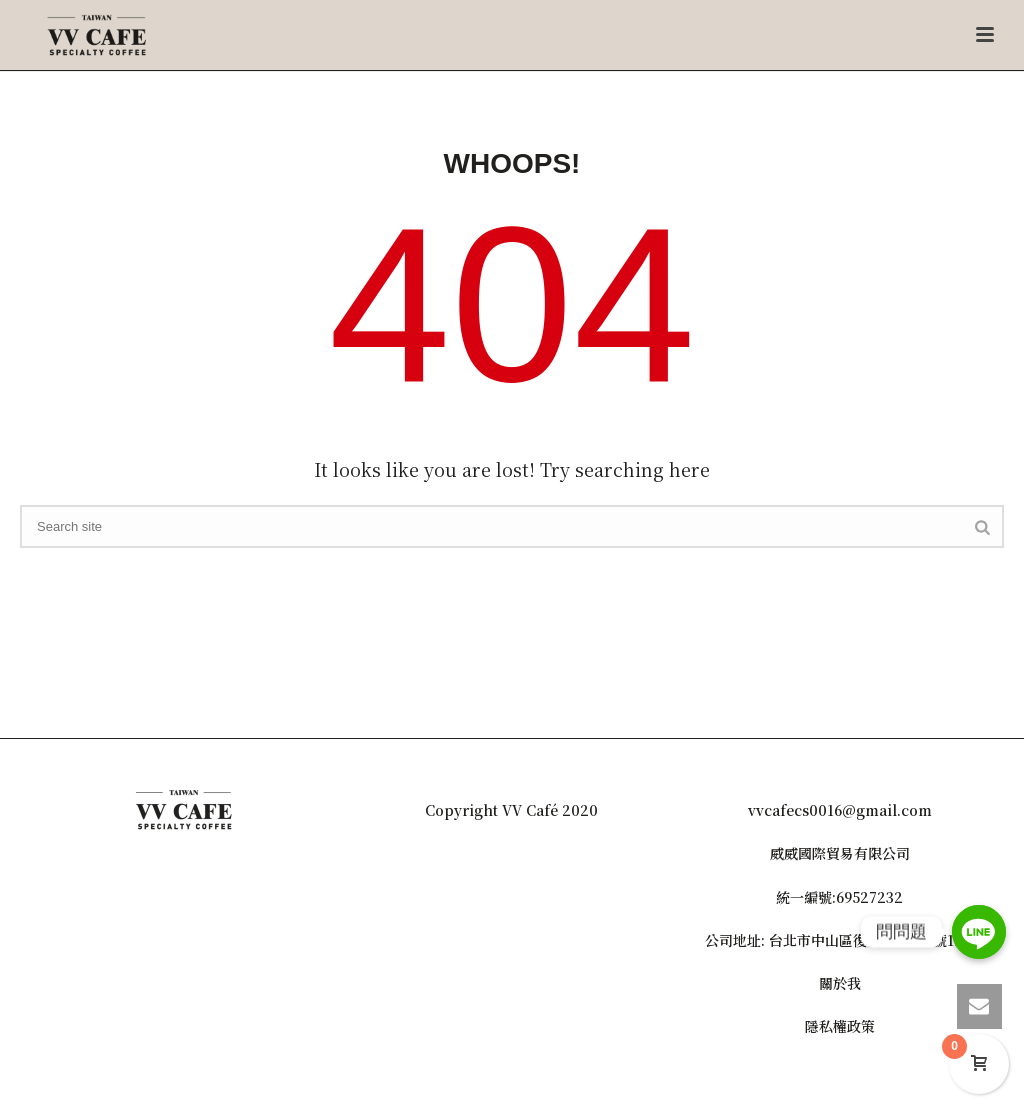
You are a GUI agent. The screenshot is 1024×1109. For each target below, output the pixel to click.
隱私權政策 (840, 1026)
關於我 (840, 983)
